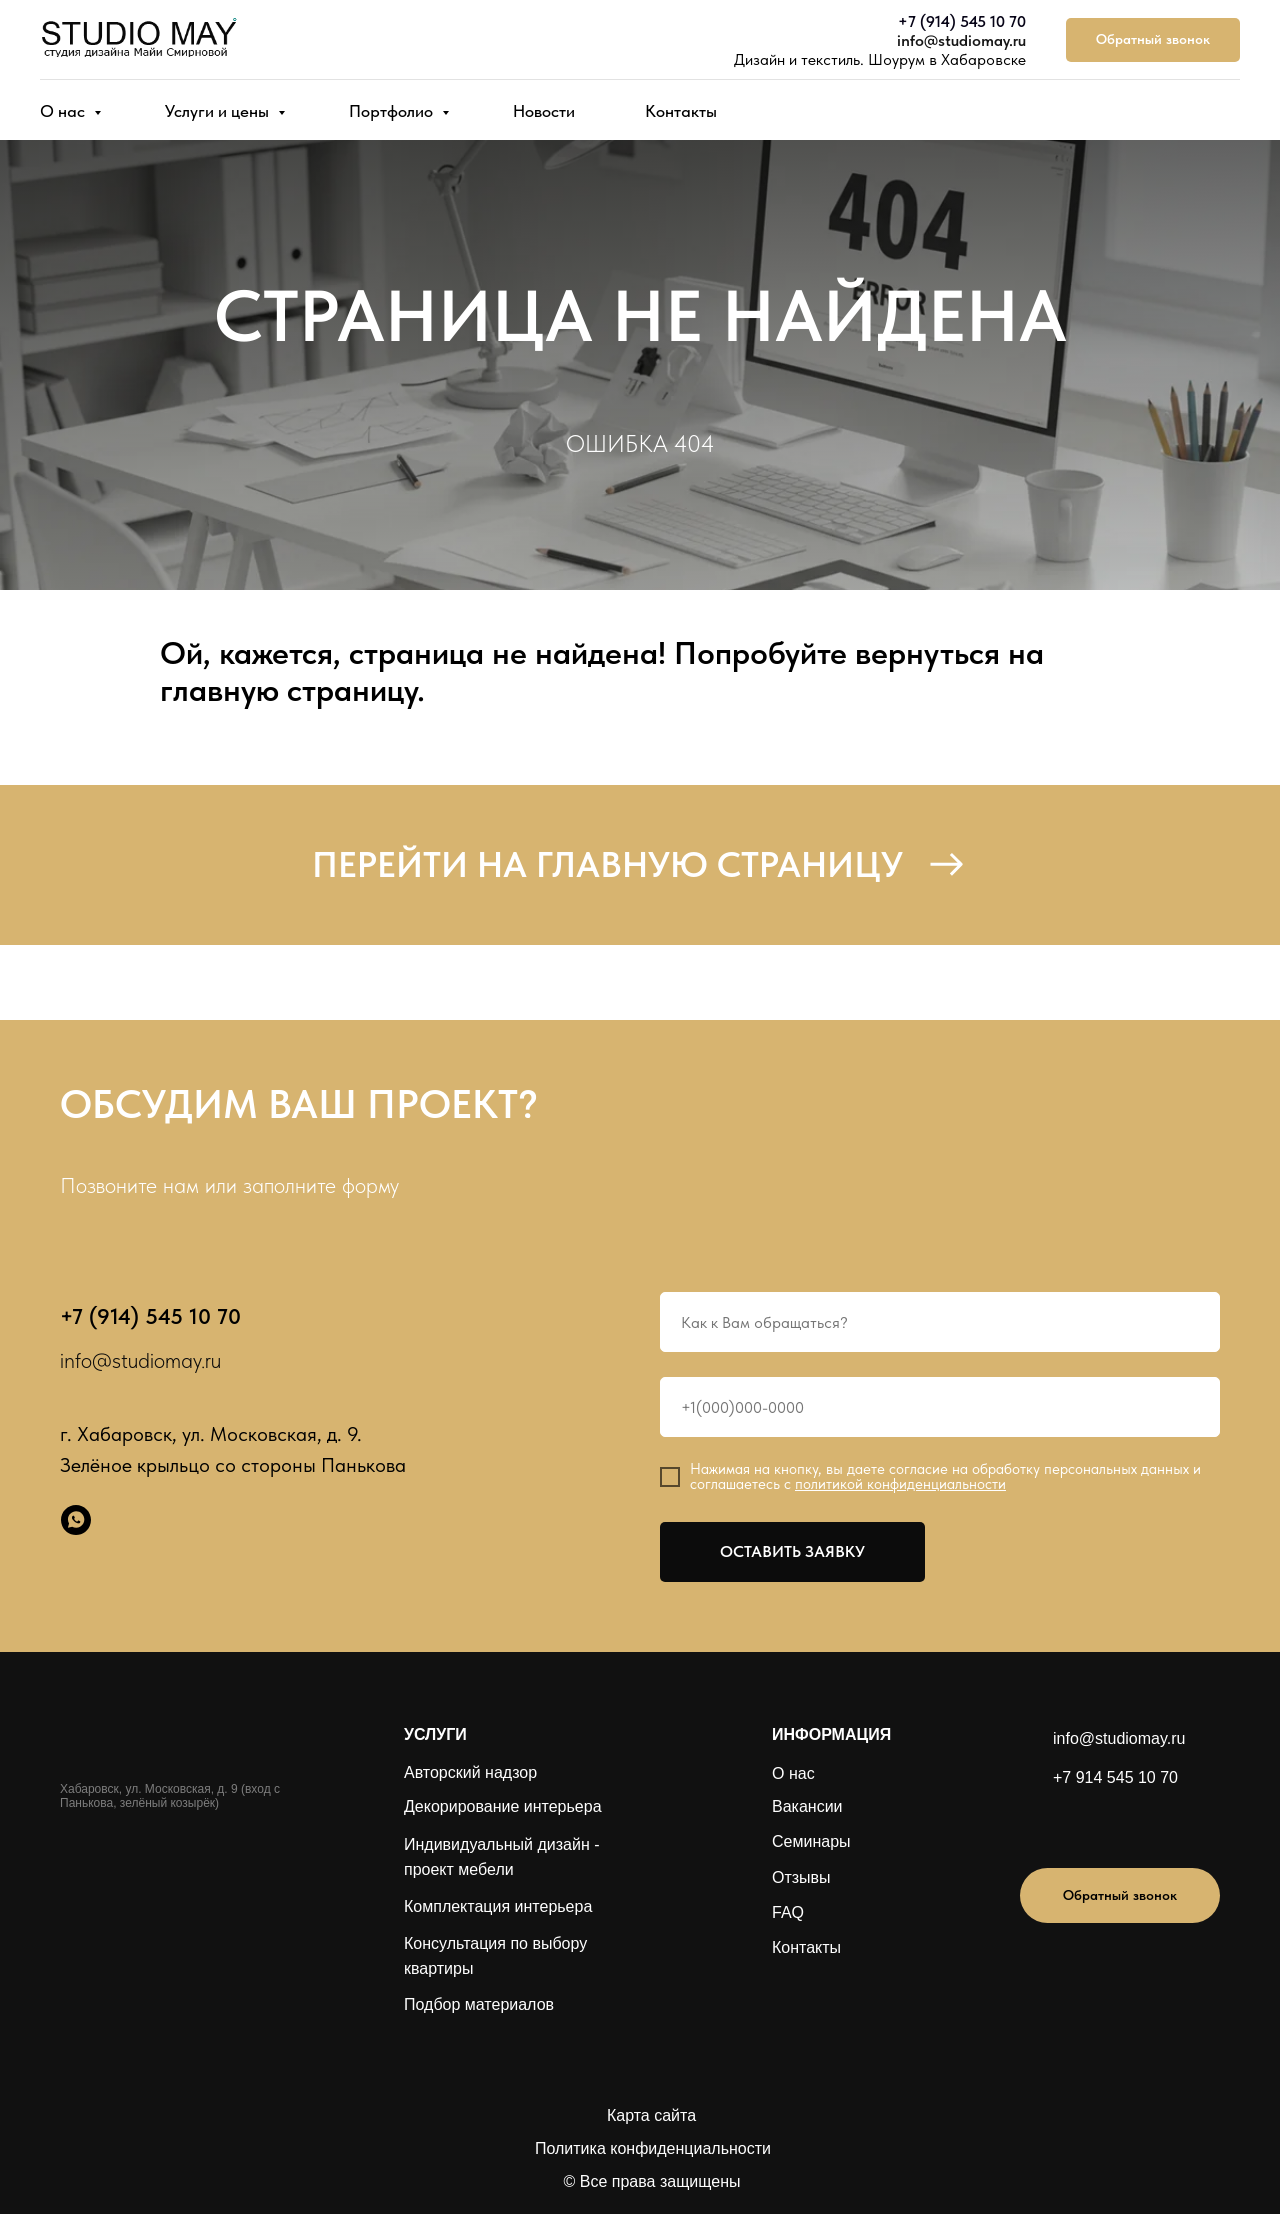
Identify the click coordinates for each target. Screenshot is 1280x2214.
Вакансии (807, 1806)
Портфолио (393, 111)
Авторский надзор (470, 1772)
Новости (544, 111)
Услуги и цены (219, 111)
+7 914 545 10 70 (1115, 1777)
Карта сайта (651, 2115)
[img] (1091, 1825)
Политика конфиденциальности (653, 2148)
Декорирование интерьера (503, 1806)
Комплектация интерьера (498, 1906)
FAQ (788, 1912)
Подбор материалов (479, 2004)
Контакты (681, 111)
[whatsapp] (76, 1520)
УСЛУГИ (435, 1734)
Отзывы (801, 1877)
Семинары (811, 1841)
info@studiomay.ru (961, 40)
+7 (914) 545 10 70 (962, 21)
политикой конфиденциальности (900, 1484)
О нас (64, 111)
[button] (1153, 40)
